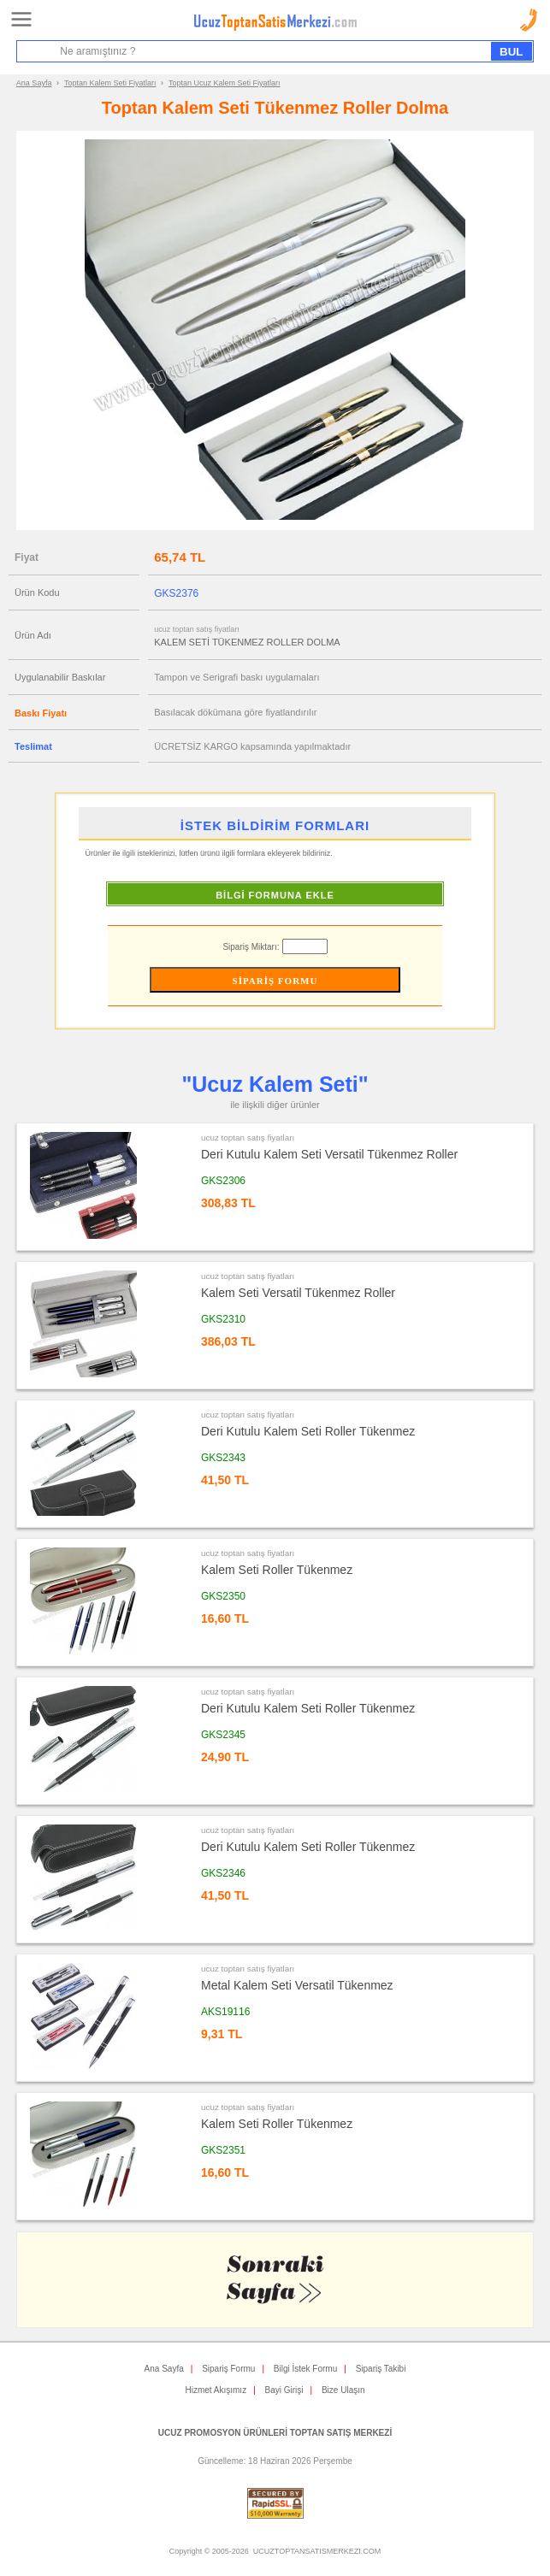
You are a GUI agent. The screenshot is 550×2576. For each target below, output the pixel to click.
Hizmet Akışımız (215, 2390)
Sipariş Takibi (381, 2368)
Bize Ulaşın (343, 2390)
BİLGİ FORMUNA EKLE (275, 895)
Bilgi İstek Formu (305, 2368)
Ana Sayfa (34, 83)
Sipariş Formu (228, 2368)
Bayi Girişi (284, 2390)
